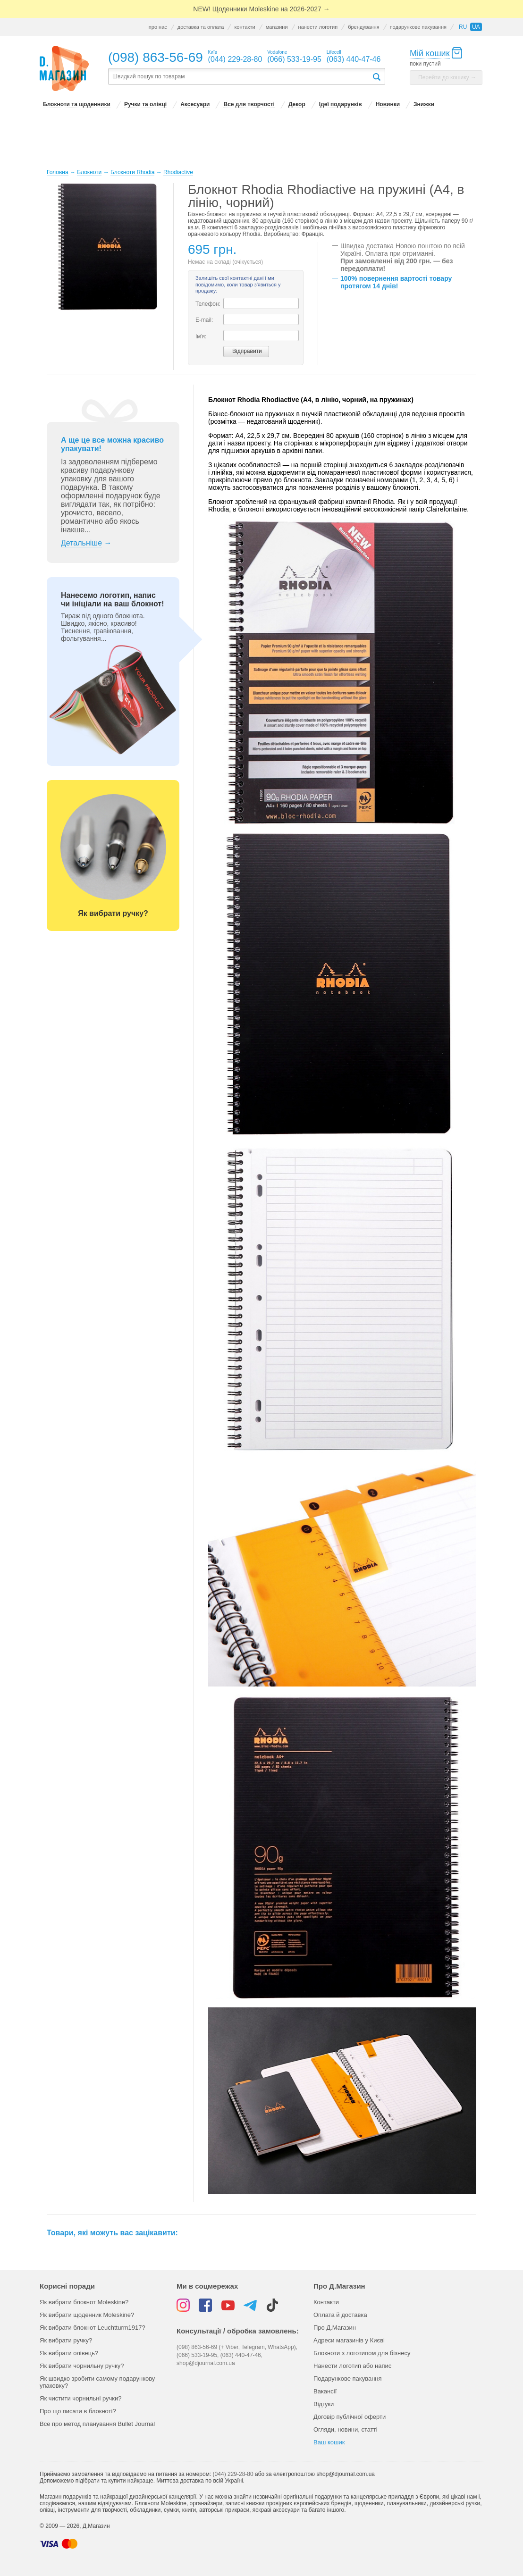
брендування (363, 27)
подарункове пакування (418, 27)
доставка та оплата (200, 27)
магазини (277, 27)
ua (476, 27)
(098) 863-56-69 (155, 57)
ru (463, 27)
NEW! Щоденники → (261, 9)
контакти (244, 27)
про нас (158, 27)
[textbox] (240, 77)
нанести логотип (318, 27)
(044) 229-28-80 (233, 2474)
